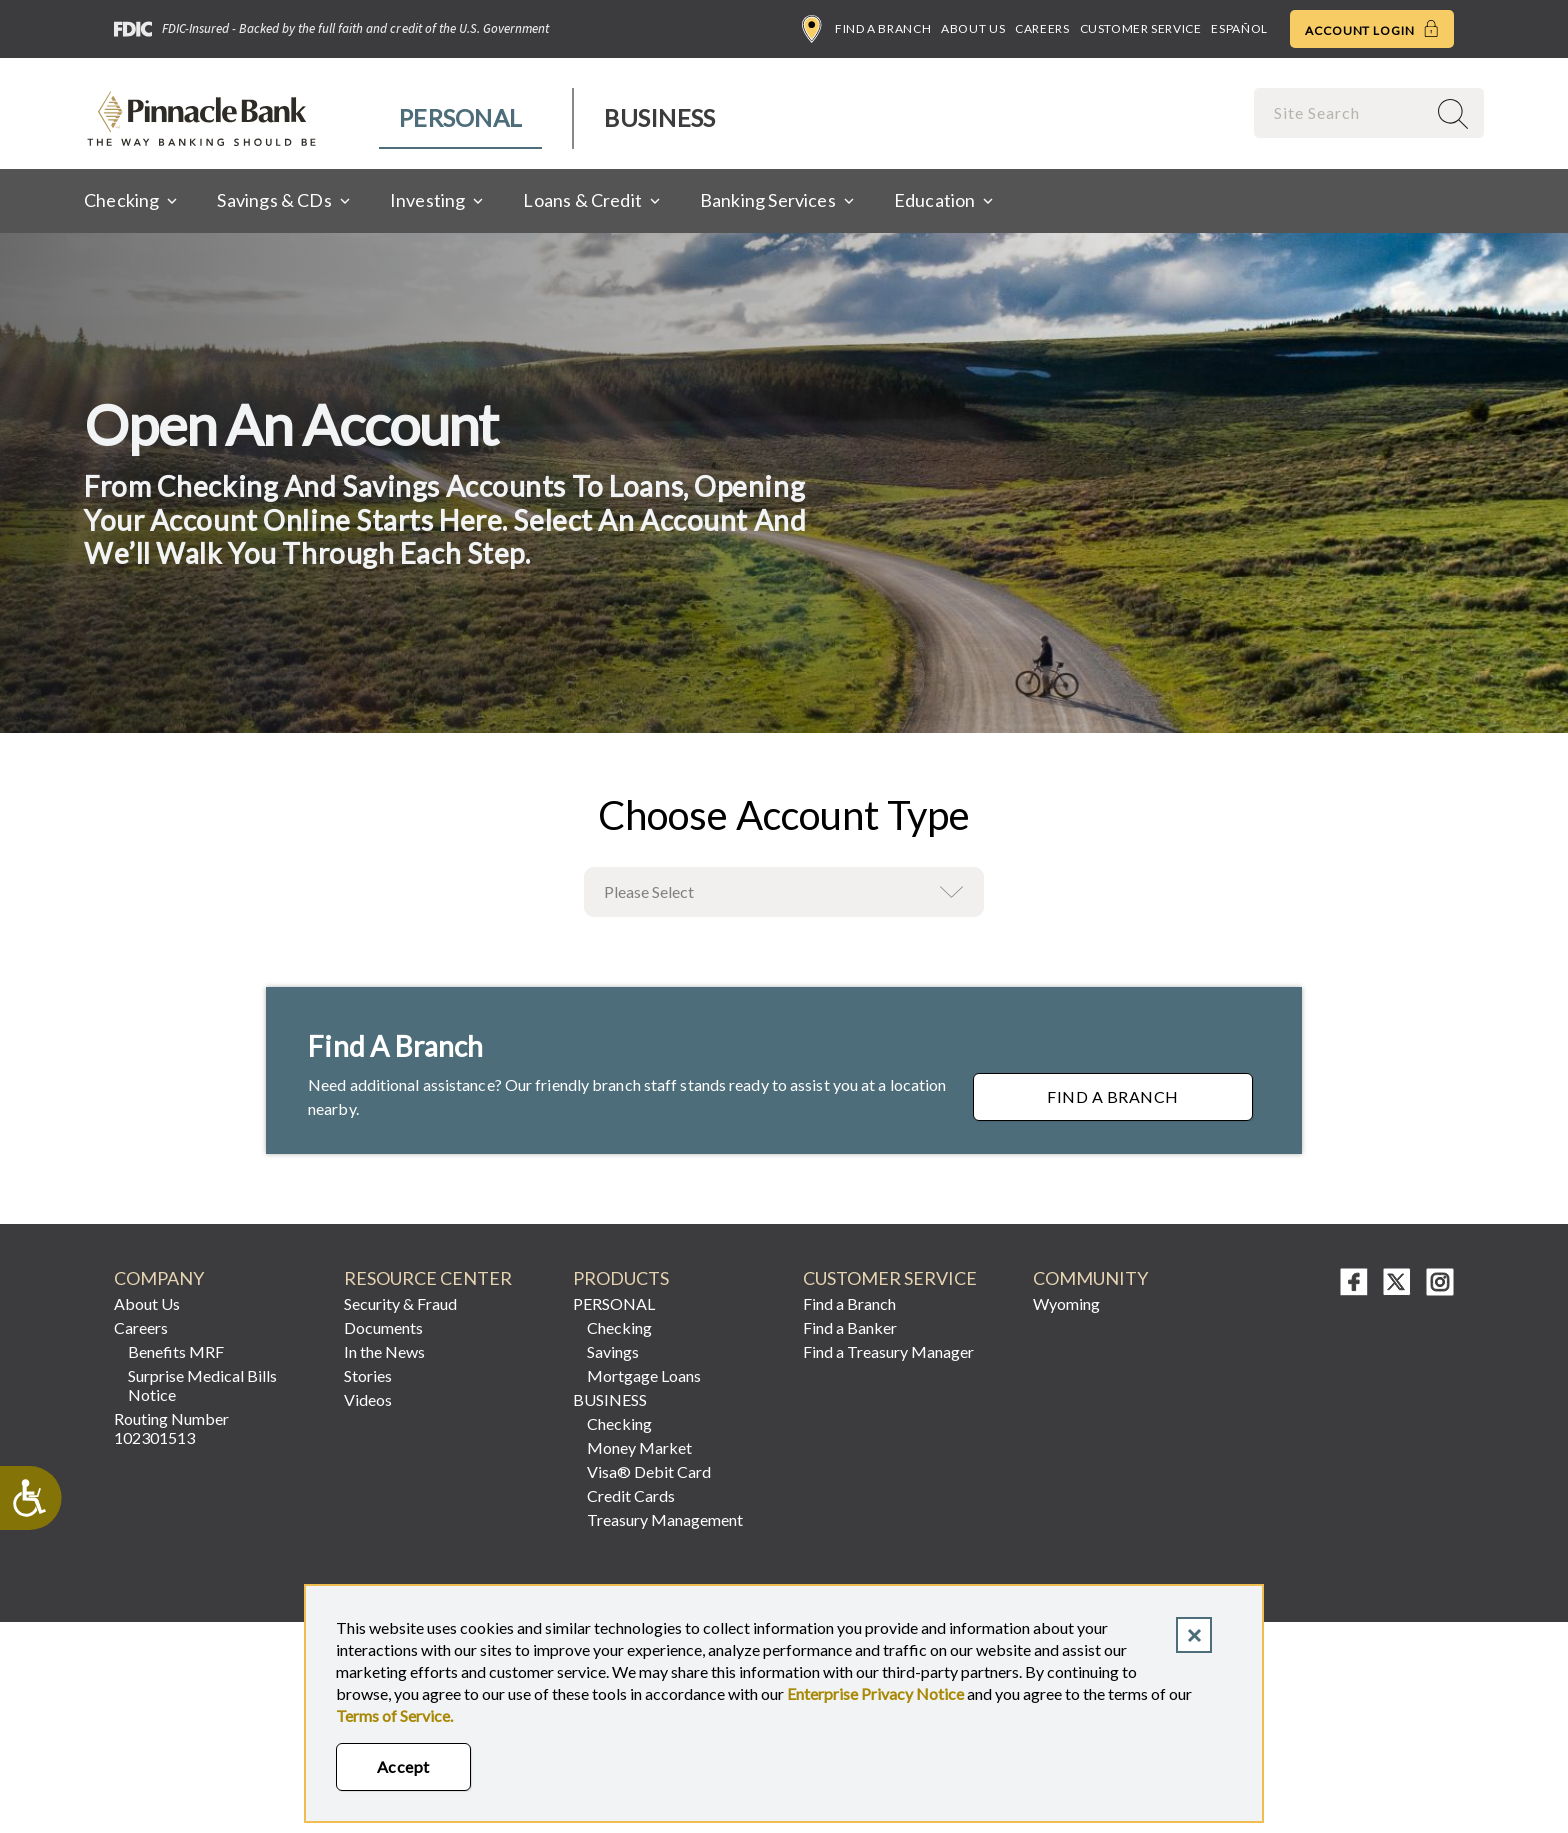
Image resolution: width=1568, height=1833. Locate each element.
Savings (613, 1351)
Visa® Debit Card (649, 1471)
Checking (619, 1327)
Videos (368, 1399)
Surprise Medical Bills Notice (202, 1385)
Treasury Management (665, 1519)
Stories (368, 1375)
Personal (460, 117)
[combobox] (1342, 112)
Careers (1042, 28)
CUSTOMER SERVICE (890, 1278)
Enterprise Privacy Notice (875, 1693)
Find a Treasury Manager (888, 1351)
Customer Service (1141, 28)
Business (659, 117)
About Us (973, 28)
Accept (403, 1766)
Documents (383, 1327)
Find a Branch (866, 29)
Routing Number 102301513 (171, 1428)
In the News (384, 1351)
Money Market (639, 1447)
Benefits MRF (176, 1351)
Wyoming (1066, 1303)
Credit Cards (631, 1495)
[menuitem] (461, 118)
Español (1239, 28)
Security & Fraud (400, 1303)
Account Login (1372, 29)
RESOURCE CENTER (428, 1278)
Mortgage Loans (644, 1375)
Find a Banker (850, 1327)
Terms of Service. (394, 1715)
